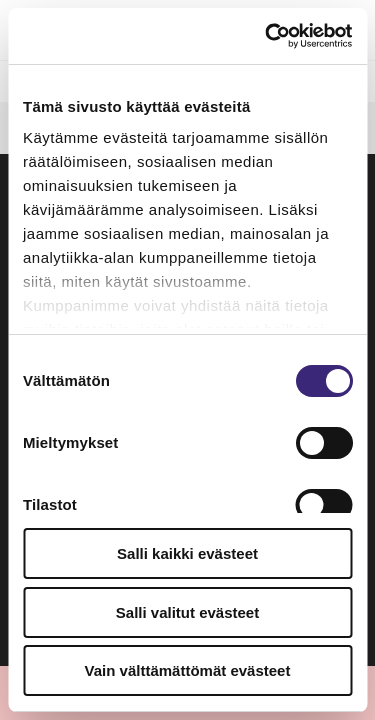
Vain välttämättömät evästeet (188, 670)
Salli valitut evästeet (187, 612)
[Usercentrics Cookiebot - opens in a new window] (267, 36)
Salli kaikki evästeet (187, 553)
